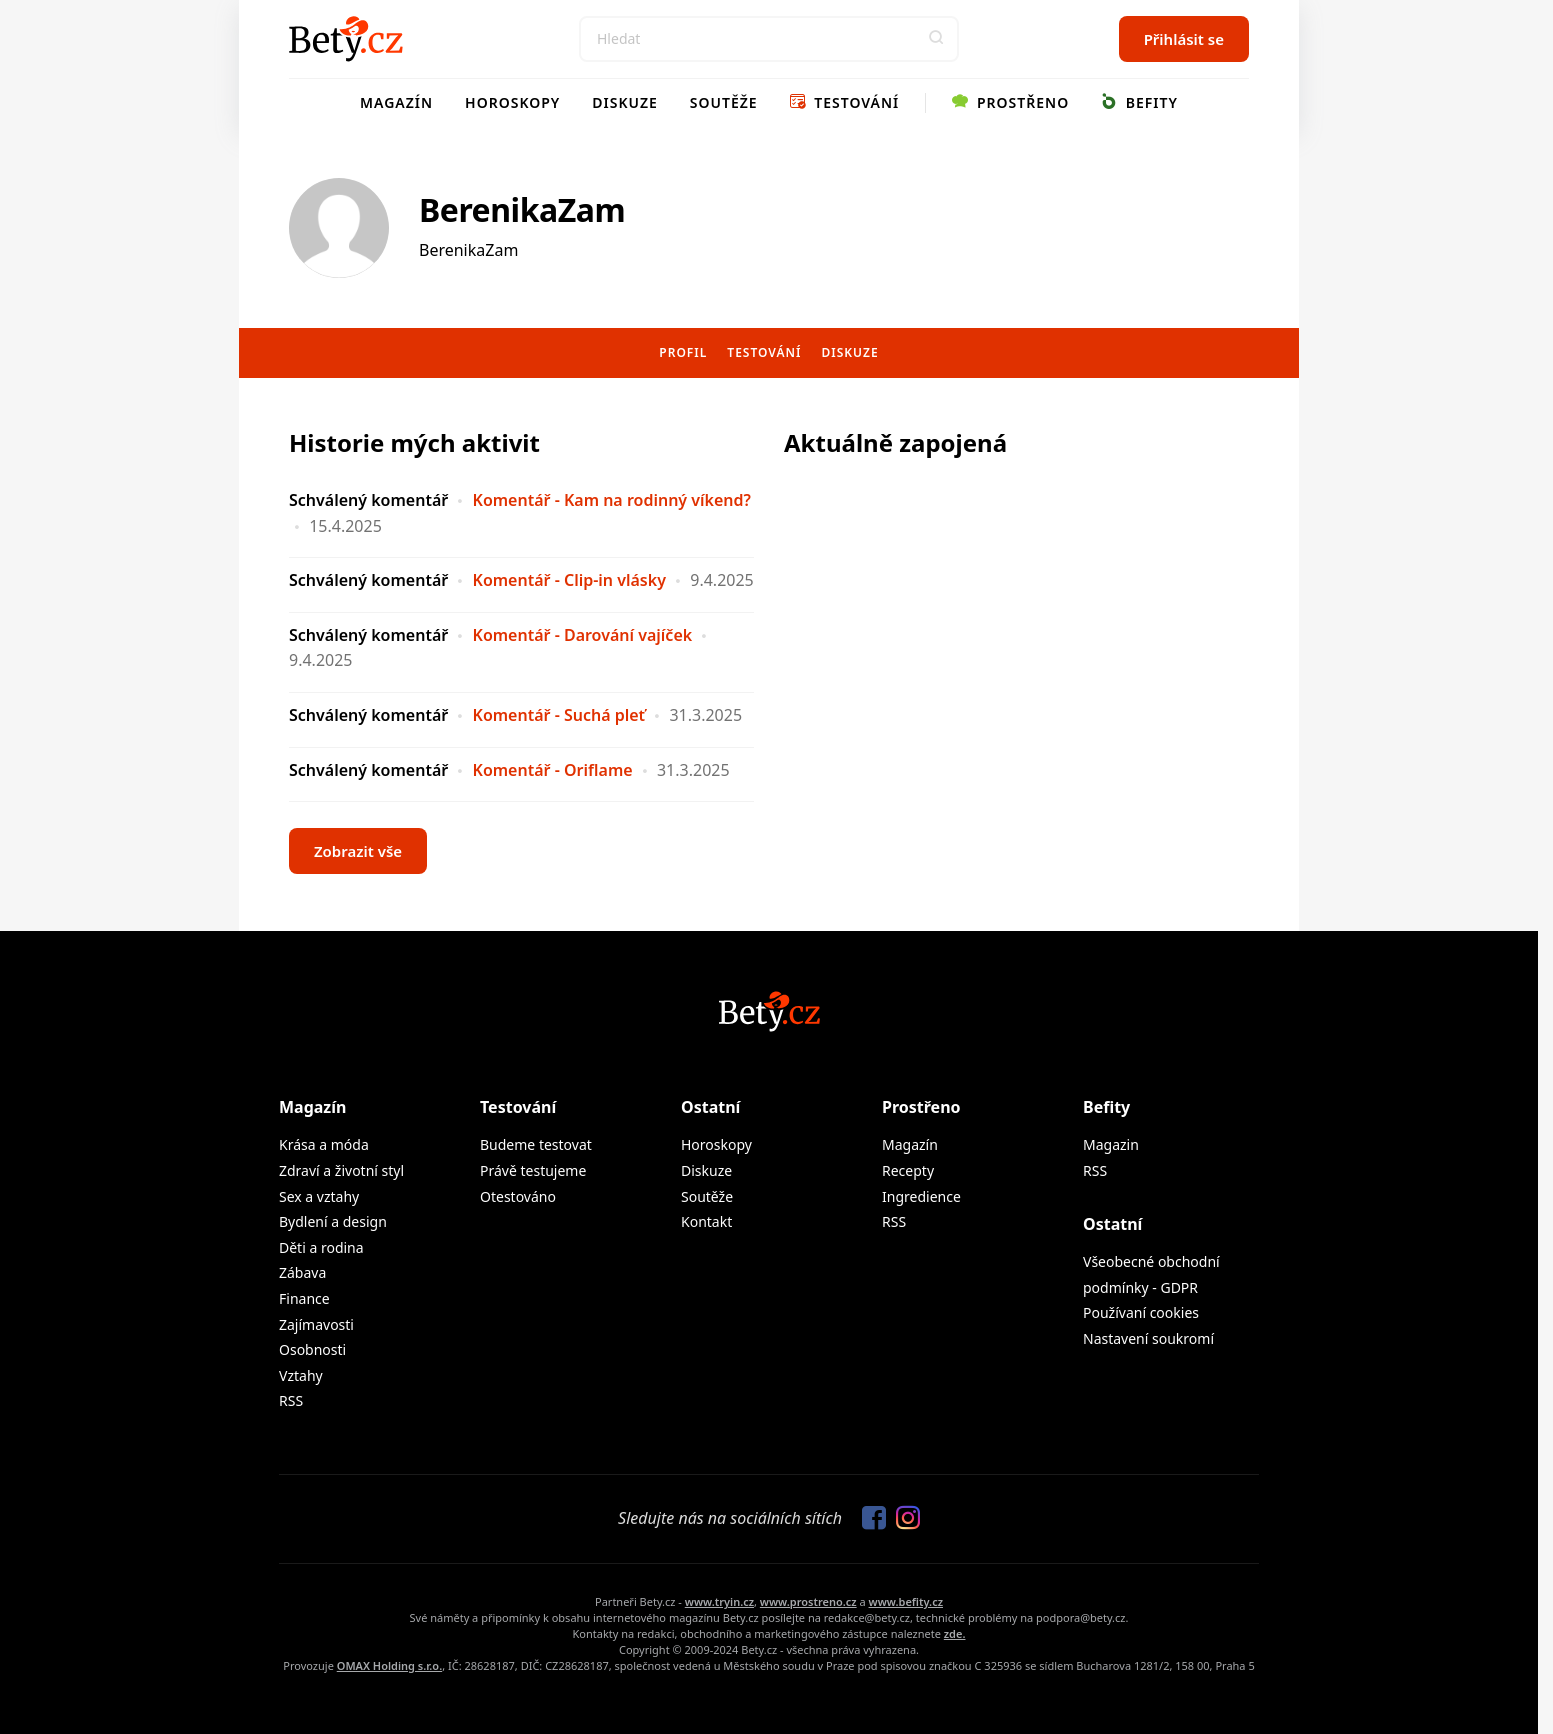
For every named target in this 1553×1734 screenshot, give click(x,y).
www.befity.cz (906, 1601)
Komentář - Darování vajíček (583, 635)
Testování (845, 102)
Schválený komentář (368, 500)
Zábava (302, 1272)
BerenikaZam (522, 209)
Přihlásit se (1184, 39)
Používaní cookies (1141, 1312)
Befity (1139, 102)
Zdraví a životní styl (341, 1170)
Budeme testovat (536, 1144)
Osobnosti (312, 1349)
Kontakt (706, 1221)
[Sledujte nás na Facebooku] (869, 1519)
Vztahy (301, 1375)
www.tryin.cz (719, 1601)
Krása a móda (324, 1144)
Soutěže (724, 102)
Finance (304, 1298)
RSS (291, 1400)
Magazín (396, 102)
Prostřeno (1010, 102)
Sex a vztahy (319, 1196)
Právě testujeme (533, 1170)
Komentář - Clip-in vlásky (569, 580)
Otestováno (518, 1196)
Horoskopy (512, 102)
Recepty (908, 1170)
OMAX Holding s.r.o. (389, 1665)
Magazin (1111, 1144)
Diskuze (625, 102)
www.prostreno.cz (808, 1601)
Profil (683, 352)
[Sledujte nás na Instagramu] (903, 1519)
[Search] (769, 39)
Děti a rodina (321, 1247)
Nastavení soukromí (1148, 1338)
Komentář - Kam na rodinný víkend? (612, 500)
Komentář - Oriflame (553, 770)
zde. (955, 1633)
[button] (936, 39)
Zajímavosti (316, 1324)
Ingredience (921, 1196)
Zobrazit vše (358, 851)
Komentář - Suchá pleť (559, 715)
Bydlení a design (333, 1221)
